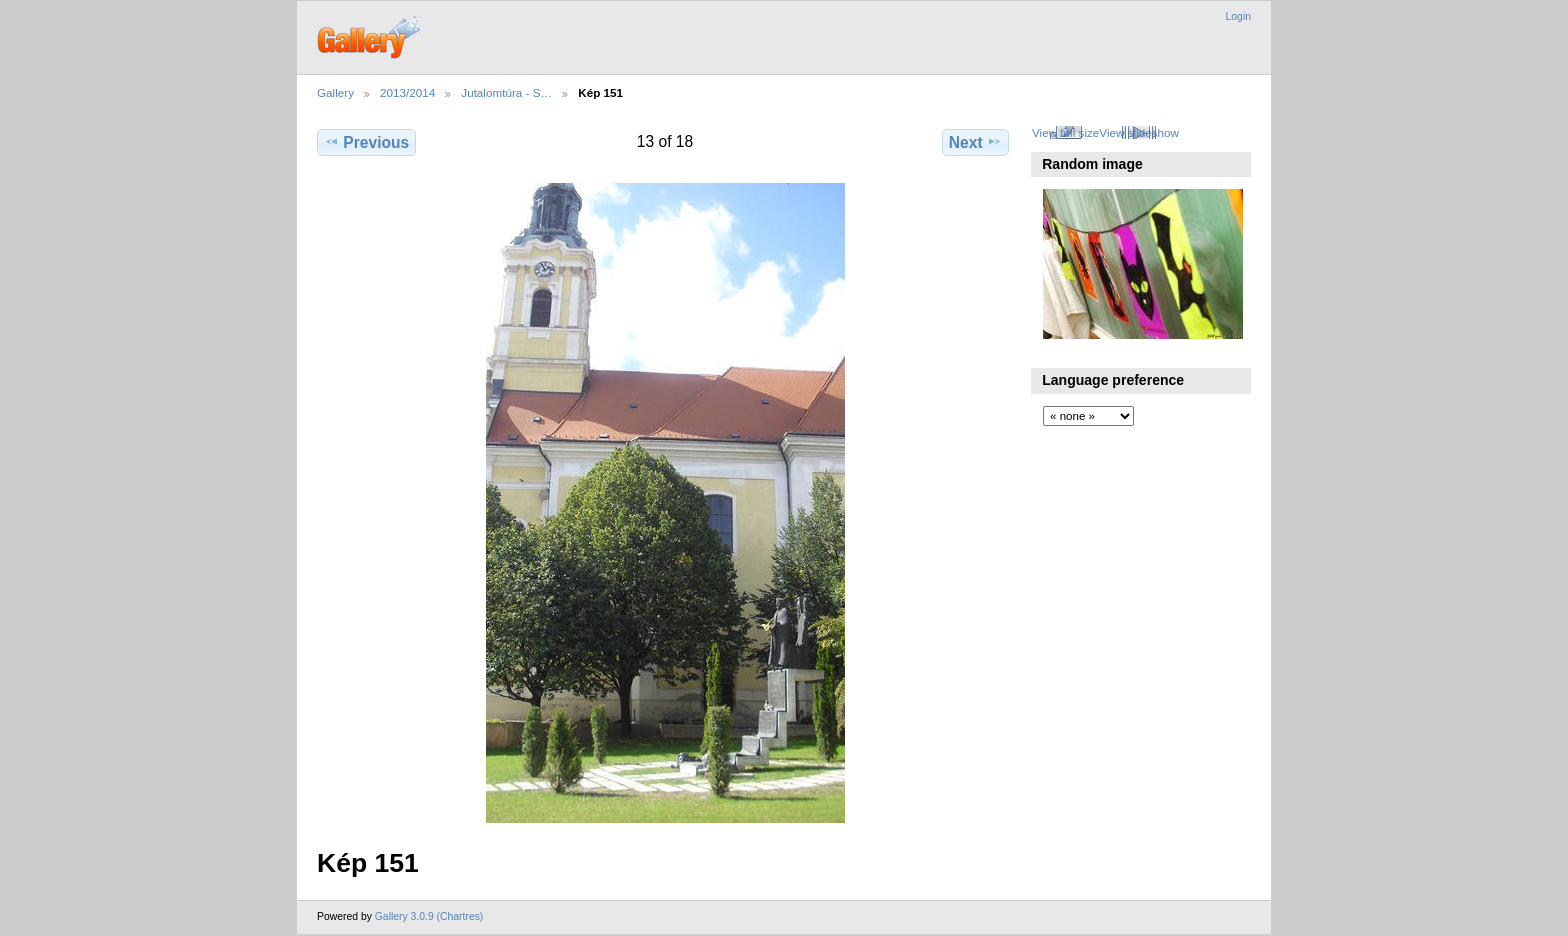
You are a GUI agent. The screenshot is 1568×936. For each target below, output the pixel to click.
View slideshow (1139, 132)
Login (1238, 16)
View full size (1065, 132)
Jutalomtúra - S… (506, 92)
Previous (366, 142)
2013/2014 (407, 92)
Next (975, 142)
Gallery (335, 92)
